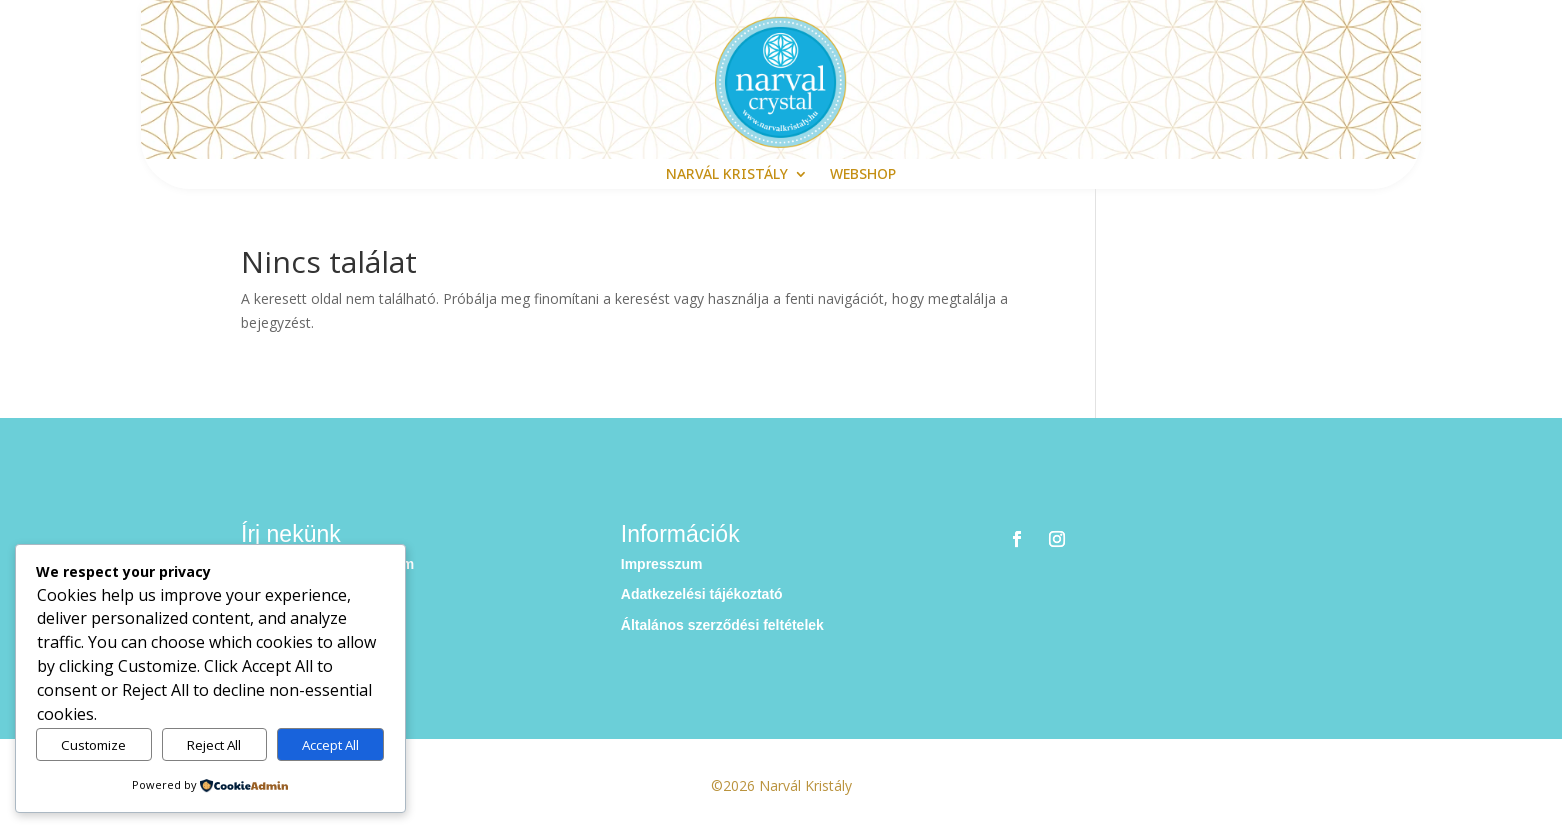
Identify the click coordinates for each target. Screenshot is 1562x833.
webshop (863, 175)
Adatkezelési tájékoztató (702, 594)
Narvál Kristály (727, 175)
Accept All (330, 745)
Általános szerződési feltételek (722, 625)
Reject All (214, 745)
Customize (93, 745)
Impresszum (662, 564)
